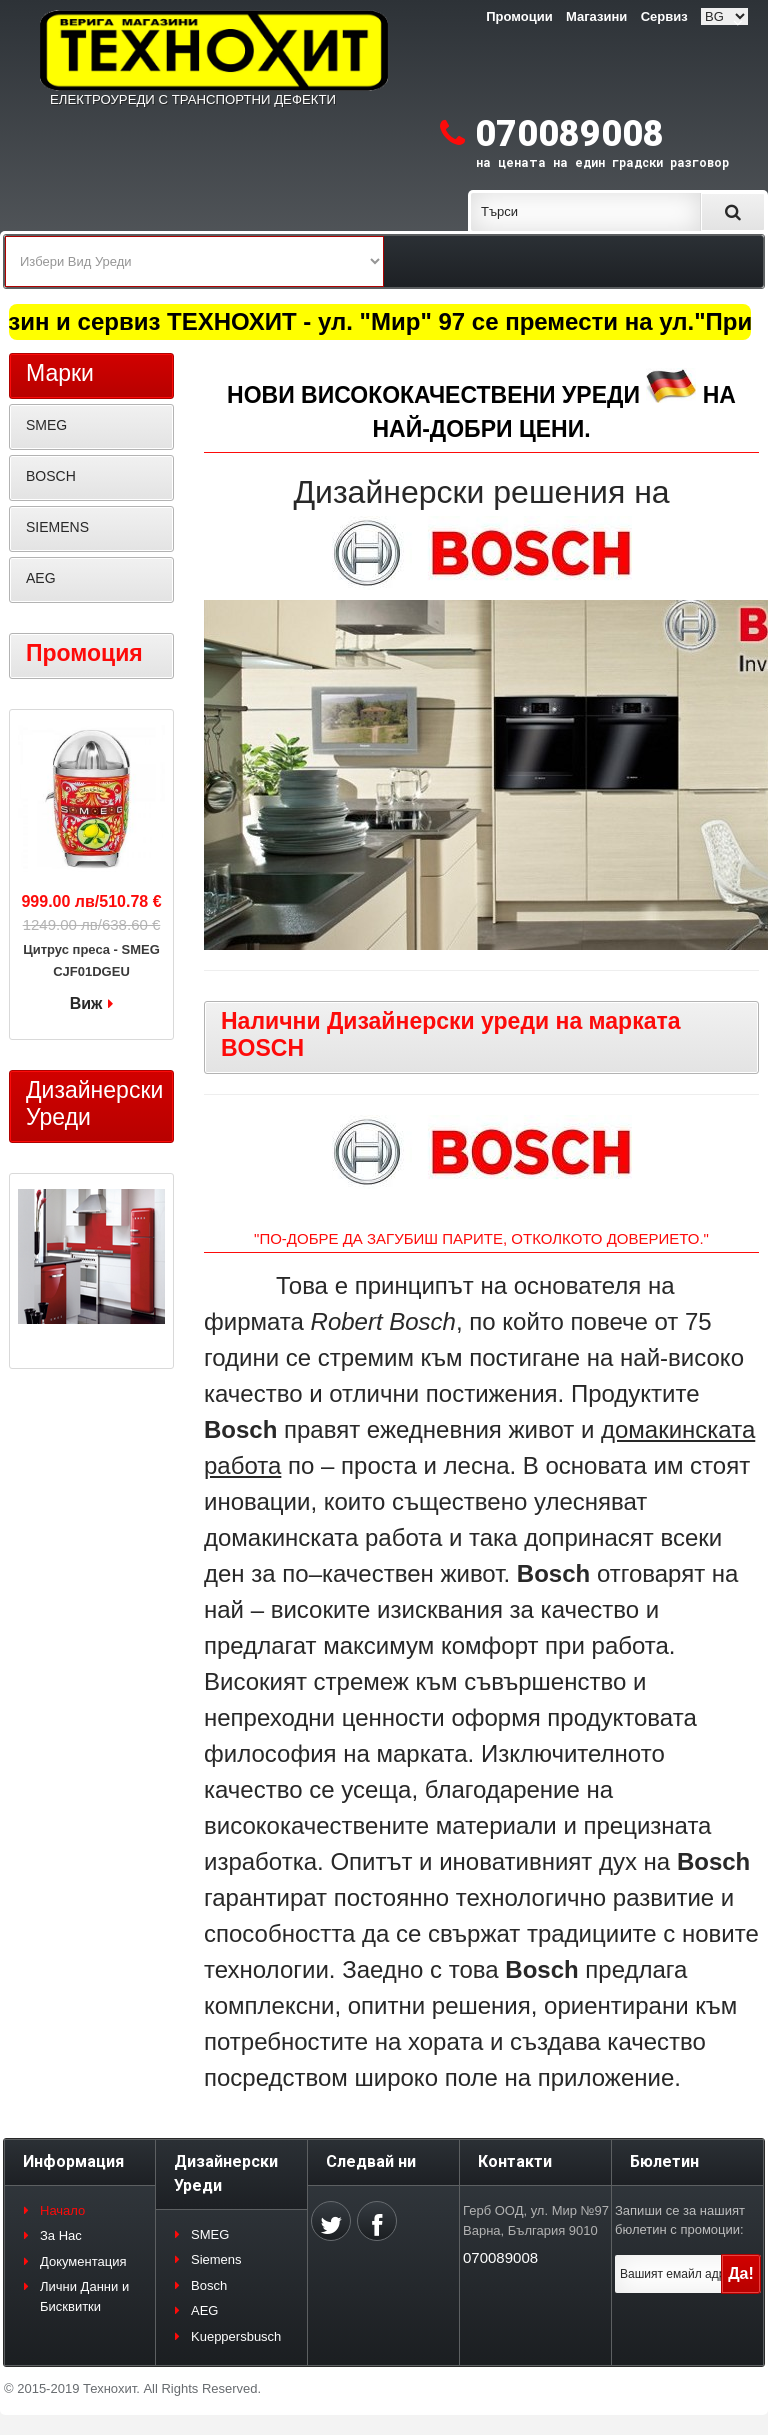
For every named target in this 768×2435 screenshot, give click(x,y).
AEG (41, 578)
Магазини (596, 16)
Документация (83, 2261)
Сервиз (664, 16)
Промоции (519, 16)
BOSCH (51, 476)
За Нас (61, 2235)
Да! (741, 2273)
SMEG (46, 425)
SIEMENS (57, 527)
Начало (62, 2210)
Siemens (216, 2259)
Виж (86, 1003)
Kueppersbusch (236, 2336)
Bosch (209, 2285)
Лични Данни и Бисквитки (84, 2296)
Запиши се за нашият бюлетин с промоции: (680, 2220)
